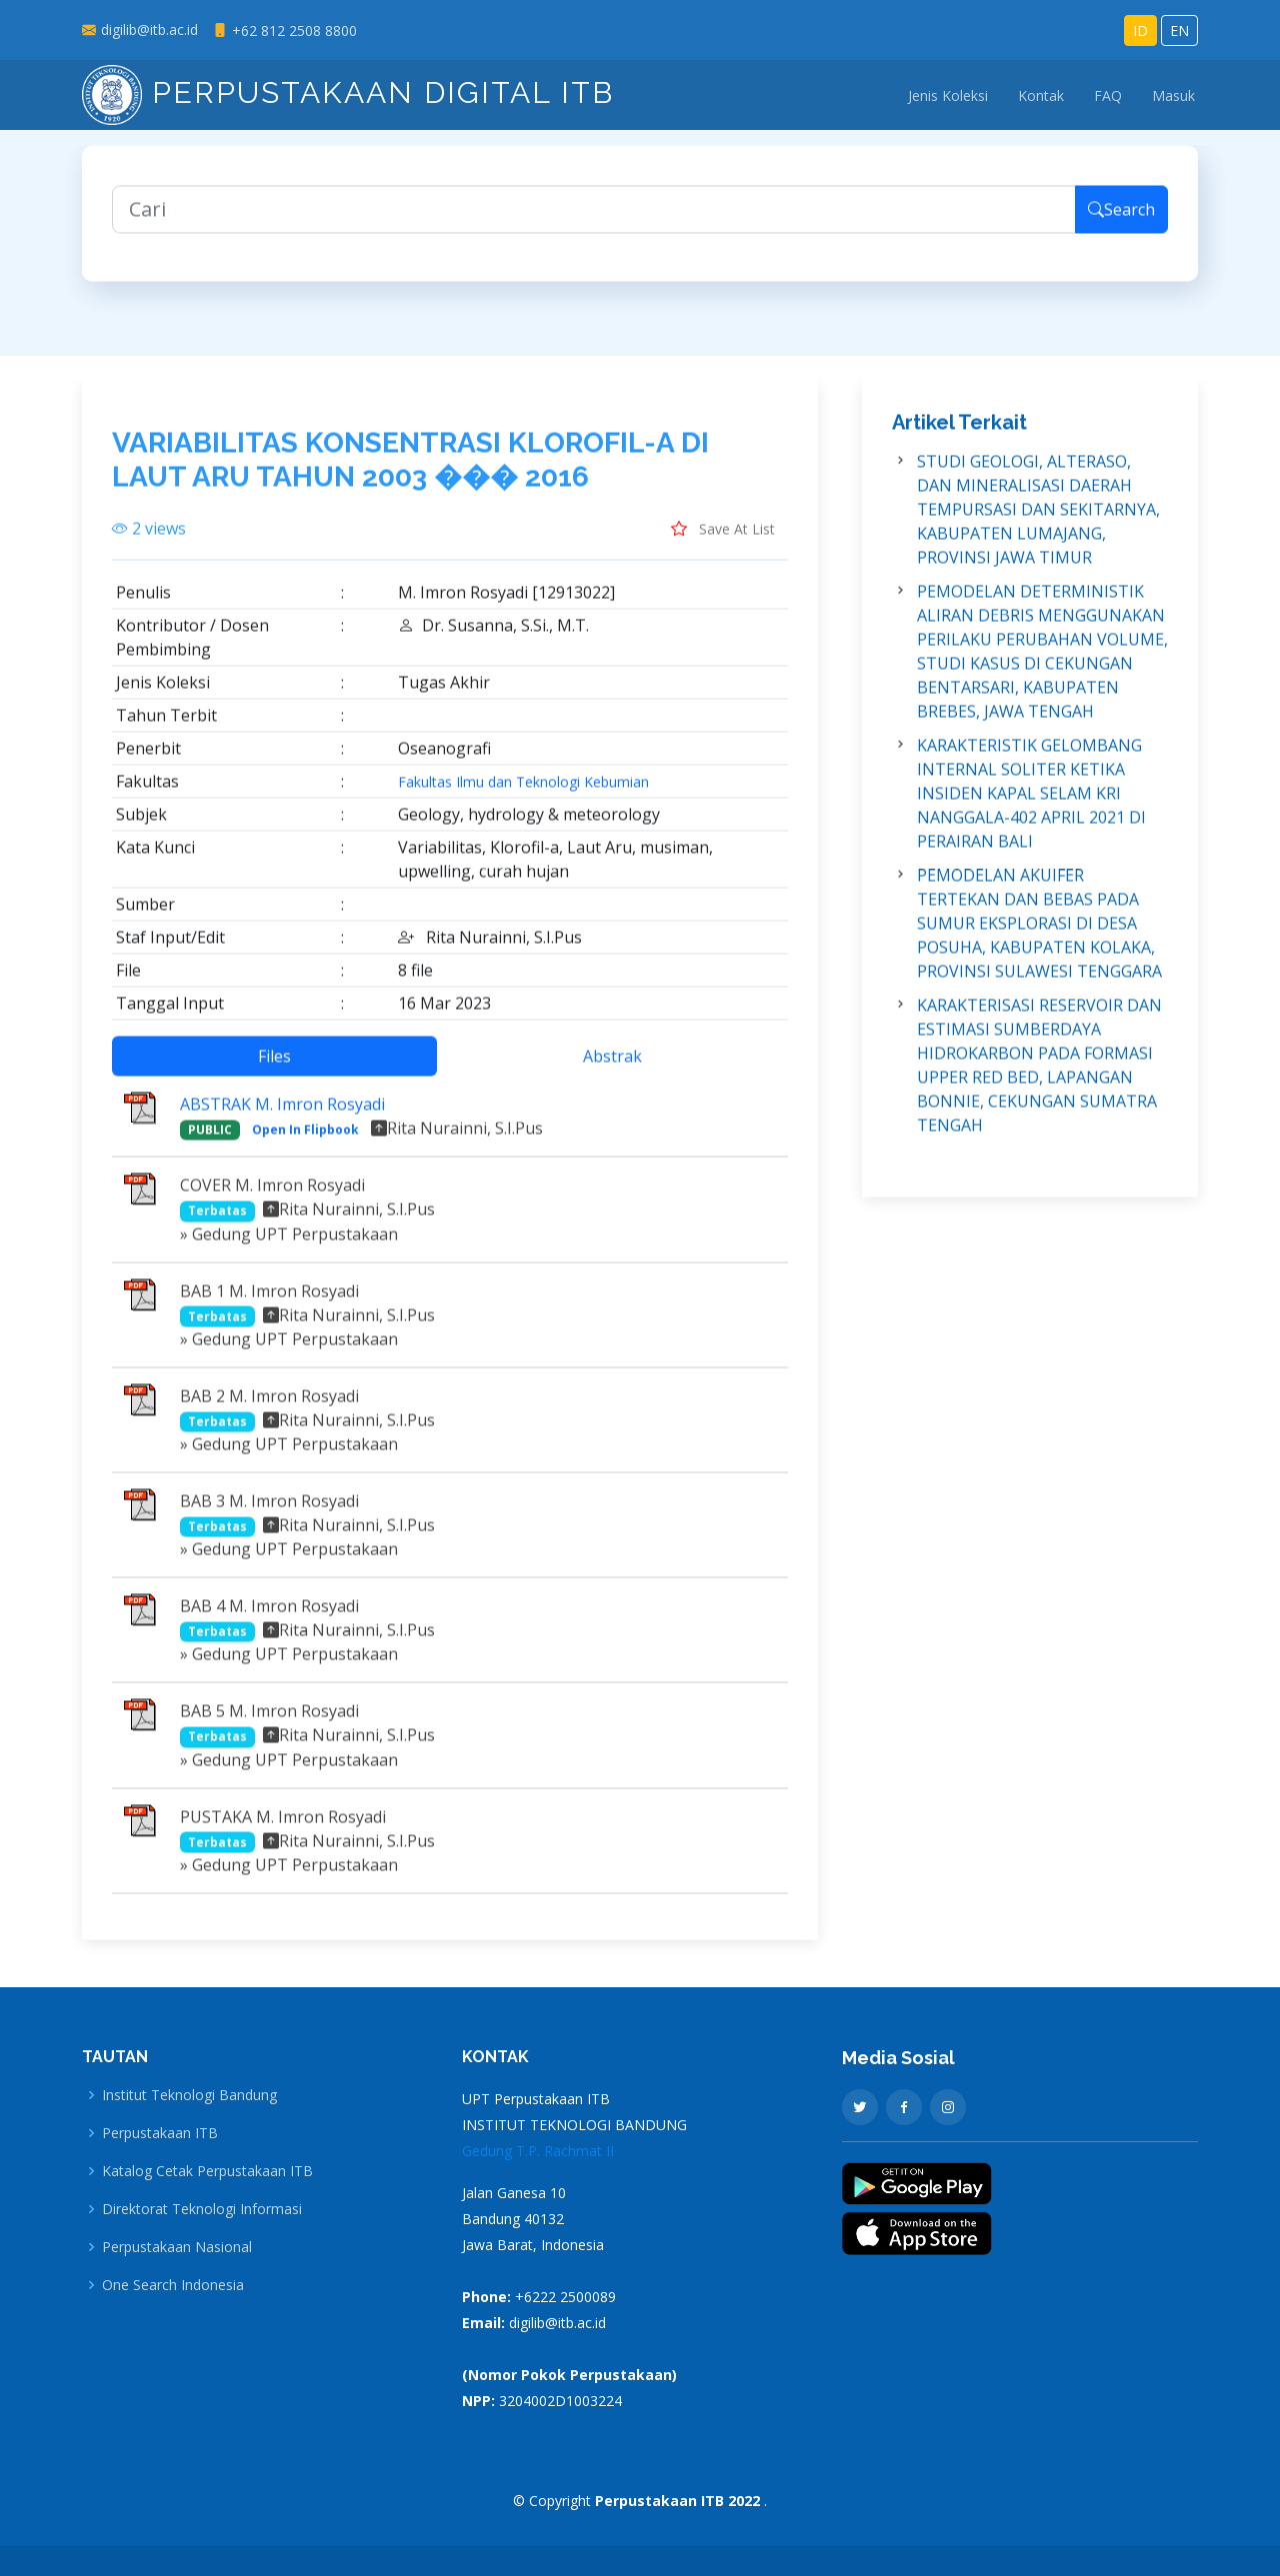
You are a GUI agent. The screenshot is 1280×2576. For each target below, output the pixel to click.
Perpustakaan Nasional (177, 2247)
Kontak (1041, 95)
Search (1121, 222)
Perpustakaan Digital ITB (348, 92)
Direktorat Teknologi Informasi (202, 2209)
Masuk (1173, 95)
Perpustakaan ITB (160, 2133)
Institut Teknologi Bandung (189, 2095)
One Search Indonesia (173, 2285)
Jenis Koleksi (948, 95)
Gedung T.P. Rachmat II (538, 2150)
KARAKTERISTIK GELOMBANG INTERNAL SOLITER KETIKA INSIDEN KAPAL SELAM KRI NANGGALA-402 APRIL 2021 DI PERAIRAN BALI (1031, 806)
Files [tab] (274, 1069)
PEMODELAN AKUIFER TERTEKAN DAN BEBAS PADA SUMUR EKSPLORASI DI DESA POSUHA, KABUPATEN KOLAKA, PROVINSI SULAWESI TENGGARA (1039, 936)
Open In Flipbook (305, 1142)
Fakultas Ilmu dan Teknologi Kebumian (523, 795)
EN (1179, 30)
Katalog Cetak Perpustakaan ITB (207, 2171)
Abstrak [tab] (612, 1069)
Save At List (723, 541)
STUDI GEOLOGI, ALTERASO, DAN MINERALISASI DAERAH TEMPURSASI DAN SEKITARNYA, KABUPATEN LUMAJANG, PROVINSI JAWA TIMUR (1038, 522)
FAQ (1108, 95)
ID (1140, 30)
